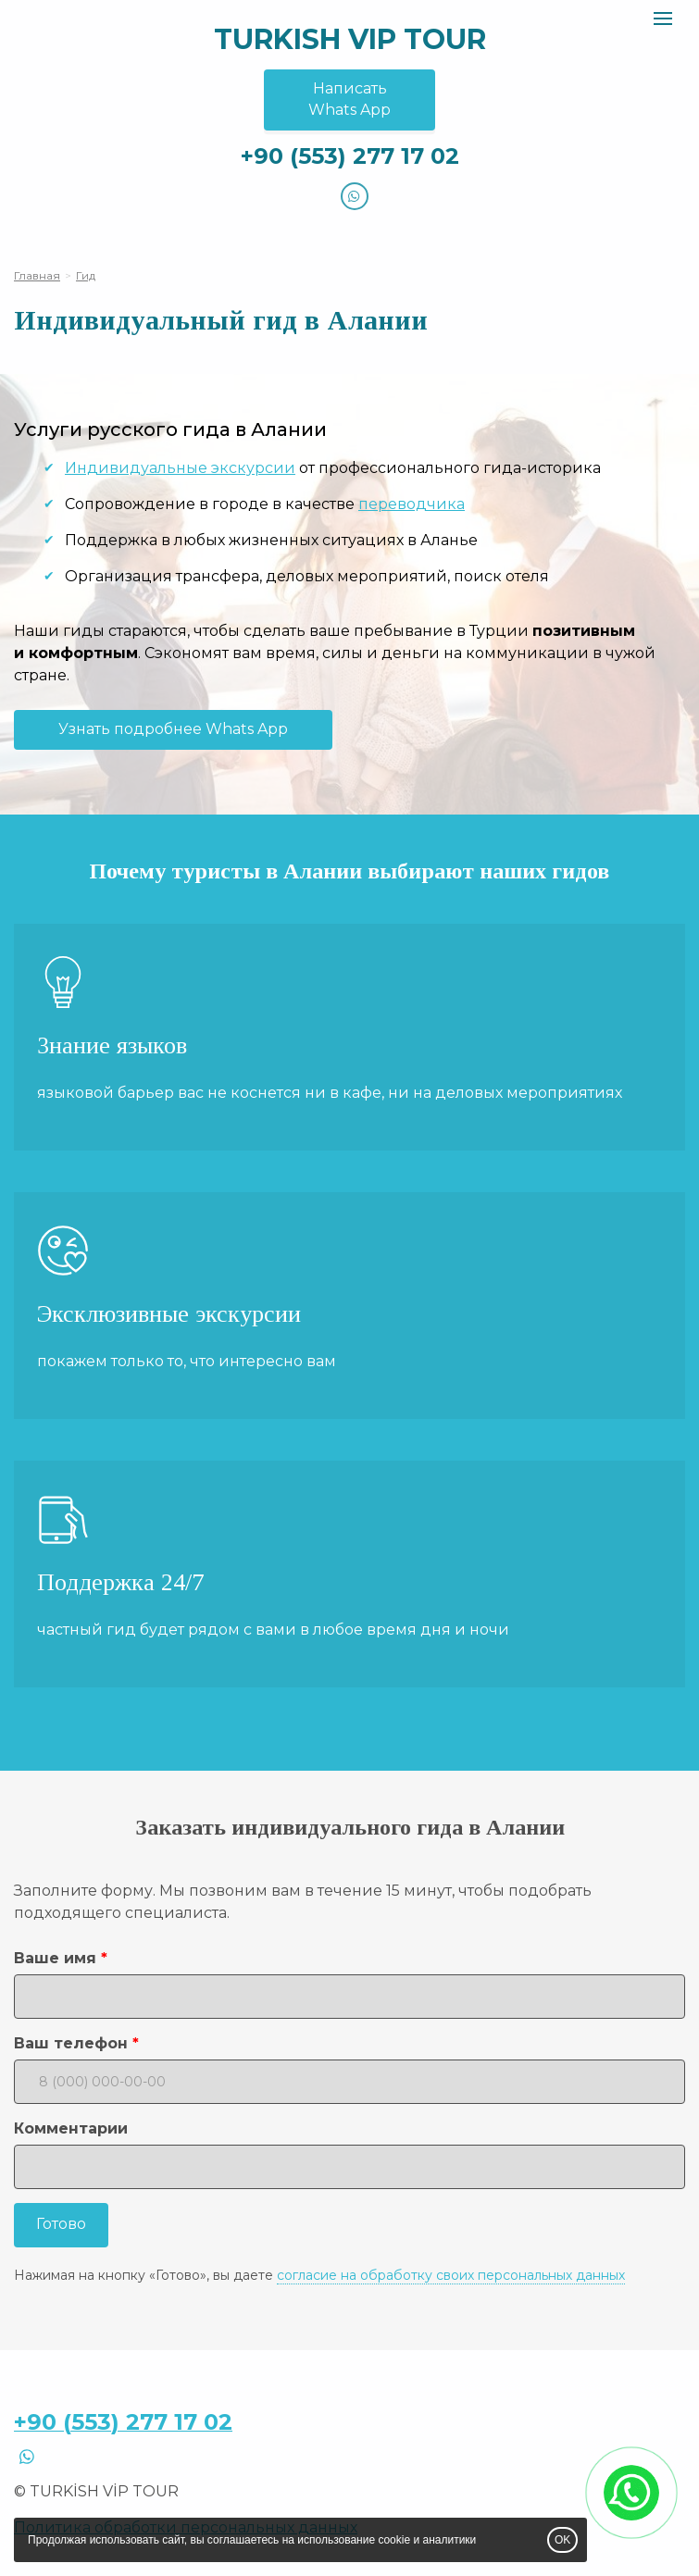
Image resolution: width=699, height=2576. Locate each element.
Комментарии (71, 2128)
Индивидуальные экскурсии (180, 468)
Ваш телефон (71, 2043)
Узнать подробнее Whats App (173, 729)
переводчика (411, 504)
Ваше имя (55, 1958)
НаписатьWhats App (349, 99)
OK (562, 2539)
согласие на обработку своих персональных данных (451, 2275)
